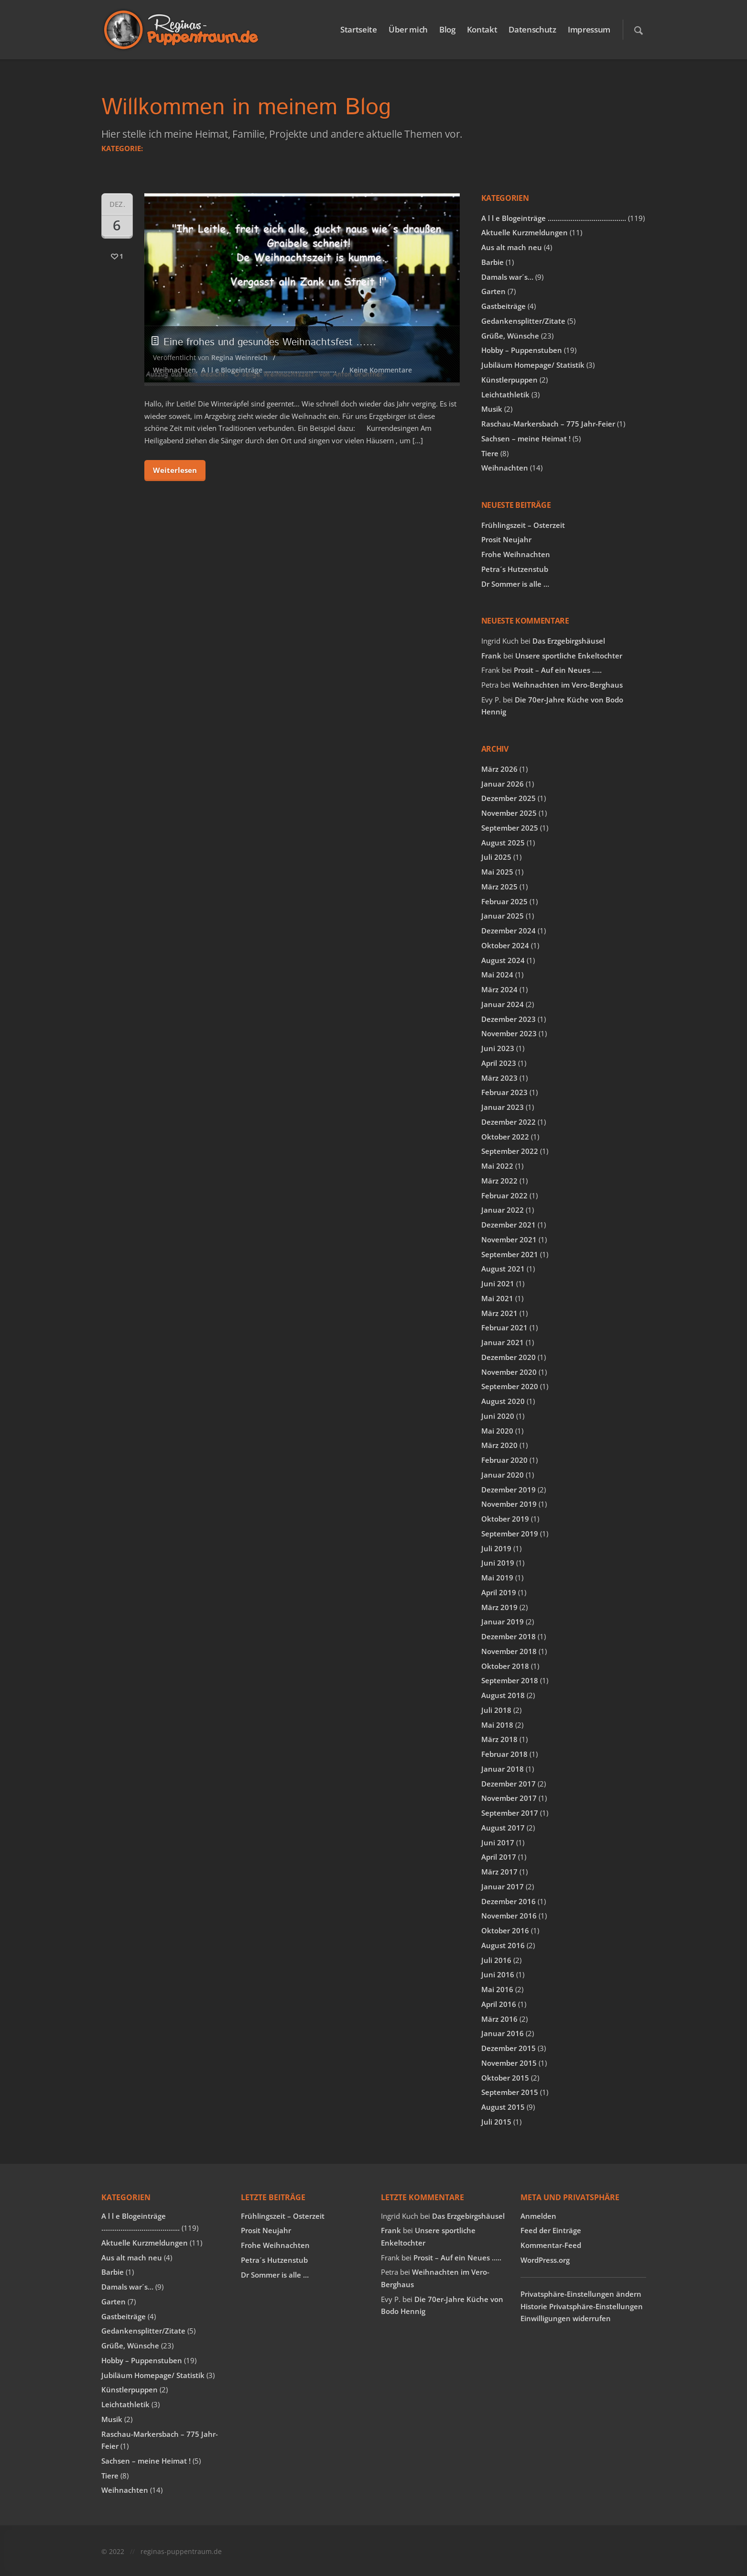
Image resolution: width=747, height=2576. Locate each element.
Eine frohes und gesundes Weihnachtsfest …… (264, 342)
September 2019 (509, 1533)
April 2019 (498, 1592)
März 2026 (499, 769)
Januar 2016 (502, 2033)
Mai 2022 (497, 1166)
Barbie (492, 262)
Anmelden (538, 2216)
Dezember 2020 (508, 1357)
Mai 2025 (497, 872)
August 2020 (503, 1401)
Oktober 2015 (505, 2078)
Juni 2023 (497, 1048)
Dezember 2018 (508, 1636)
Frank (491, 655)
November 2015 (509, 2063)
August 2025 (503, 842)
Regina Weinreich (239, 357)
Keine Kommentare (380, 369)
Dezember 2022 (508, 1122)
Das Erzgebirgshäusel (568, 641)
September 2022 (509, 1151)
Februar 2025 (504, 901)
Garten (493, 291)
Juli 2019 (496, 1548)
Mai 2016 (497, 1989)
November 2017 (509, 1798)
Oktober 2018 (505, 1666)
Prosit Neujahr (506, 539)
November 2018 (509, 1651)
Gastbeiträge (503, 306)
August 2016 (503, 1945)
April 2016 (498, 2004)
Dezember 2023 (508, 1019)
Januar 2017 (502, 1886)
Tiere (489, 453)
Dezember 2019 (508, 1489)
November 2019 (509, 1504)
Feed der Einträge (550, 2230)
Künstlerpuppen (509, 379)
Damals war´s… (507, 277)
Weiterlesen (175, 470)
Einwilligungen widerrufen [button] (565, 2318)
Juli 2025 (496, 857)
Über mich (408, 29)
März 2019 (499, 1607)
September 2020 (509, 1386)
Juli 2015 (496, 2122)
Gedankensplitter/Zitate (523, 321)
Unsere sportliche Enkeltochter (568, 655)
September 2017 (509, 1813)
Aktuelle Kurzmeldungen (524, 232)
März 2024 (499, 989)
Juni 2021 (497, 1283)
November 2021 (509, 1239)
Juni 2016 (497, 1974)
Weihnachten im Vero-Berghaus (567, 685)
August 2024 (503, 960)
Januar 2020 (502, 1475)
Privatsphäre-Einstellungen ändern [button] (580, 2294)
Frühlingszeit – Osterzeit (523, 525)
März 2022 (499, 1180)
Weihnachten (174, 369)
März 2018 (499, 1739)
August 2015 (503, 2107)
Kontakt (482, 29)
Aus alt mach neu (511, 247)
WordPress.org (545, 2260)
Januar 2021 (502, 1342)
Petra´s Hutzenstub (514, 569)
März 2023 (499, 1078)
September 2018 (509, 1680)
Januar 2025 (502, 916)
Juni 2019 (497, 1563)
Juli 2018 (496, 1710)
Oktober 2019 (505, 1519)
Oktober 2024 (505, 945)
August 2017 (503, 1827)
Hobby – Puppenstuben (521, 350)
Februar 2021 (504, 1327)
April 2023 (498, 1063)
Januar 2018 (502, 1769)
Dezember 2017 (508, 1783)
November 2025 (509, 813)
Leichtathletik (505, 394)
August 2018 (503, 1695)
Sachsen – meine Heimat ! (526, 438)
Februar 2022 (504, 1195)
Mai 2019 (497, 1577)
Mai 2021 (497, 1298)
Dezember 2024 (508, 930)
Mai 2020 (497, 1431)
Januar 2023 (502, 1107)
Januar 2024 (502, 1004)
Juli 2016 (496, 1960)
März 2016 (499, 2019)
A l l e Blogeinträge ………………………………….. (268, 369)
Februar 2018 (504, 1754)
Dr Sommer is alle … (515, 584)
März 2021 (499, 1313)
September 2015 (509, 2092)
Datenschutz (532, 29)
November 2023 (509, 1033)
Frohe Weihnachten (515, 554)
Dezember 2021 (508, 1224)
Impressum (589, 29)
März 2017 (499, 1871)
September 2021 (509, 1254)
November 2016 (509, 1915)
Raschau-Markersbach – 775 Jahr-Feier (548, 423)
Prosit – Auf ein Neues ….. (558, 670)
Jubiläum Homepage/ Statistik (533, 365)
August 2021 (503, 1268)
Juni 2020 (497, 1416)
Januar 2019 (502, 1621)
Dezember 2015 (508, 2048)
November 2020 (509, 1372)
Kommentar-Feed (550, 2245)
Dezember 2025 (508, 798)
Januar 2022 (502, 1210)
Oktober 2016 (505, 1930)
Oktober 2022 (505, 1136)
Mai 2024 (497, 974)
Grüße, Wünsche (510, 335)
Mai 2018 (497, 1725)
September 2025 (509, 828)
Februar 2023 (504, 1092)
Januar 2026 (502, 784)
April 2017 (498, 1857)
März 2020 (499, 1445)
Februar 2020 (504, 1460)
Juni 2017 (497, 1842)
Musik (491, 409)
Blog (447, 29)
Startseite (358, 29)
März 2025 (499, 886)
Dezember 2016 (508, 1901)
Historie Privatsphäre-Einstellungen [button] (581, 2306)
